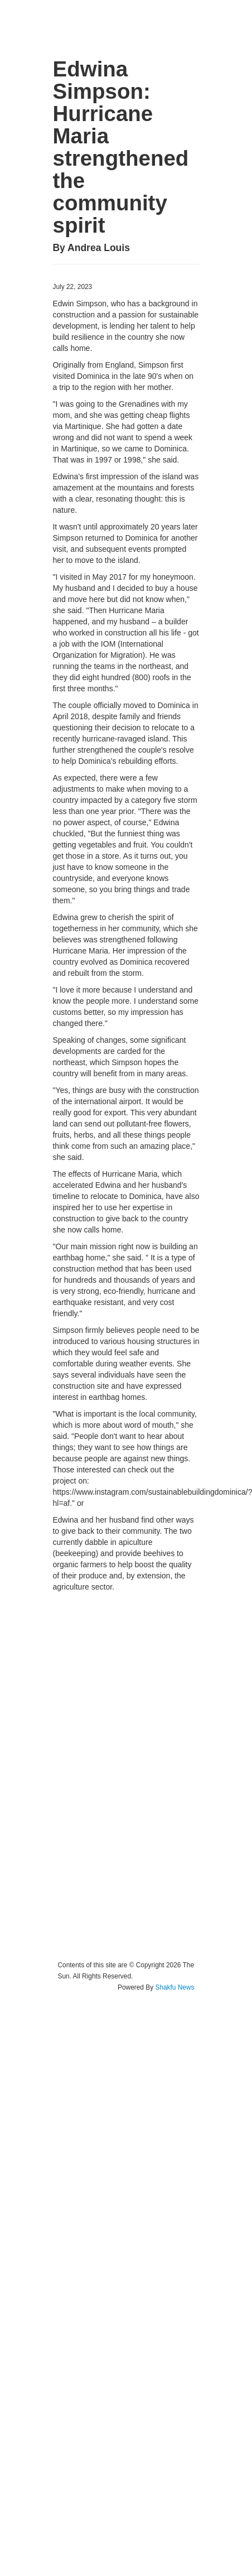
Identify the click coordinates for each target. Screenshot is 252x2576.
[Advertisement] (104, 1776)
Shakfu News (174, 1987)
